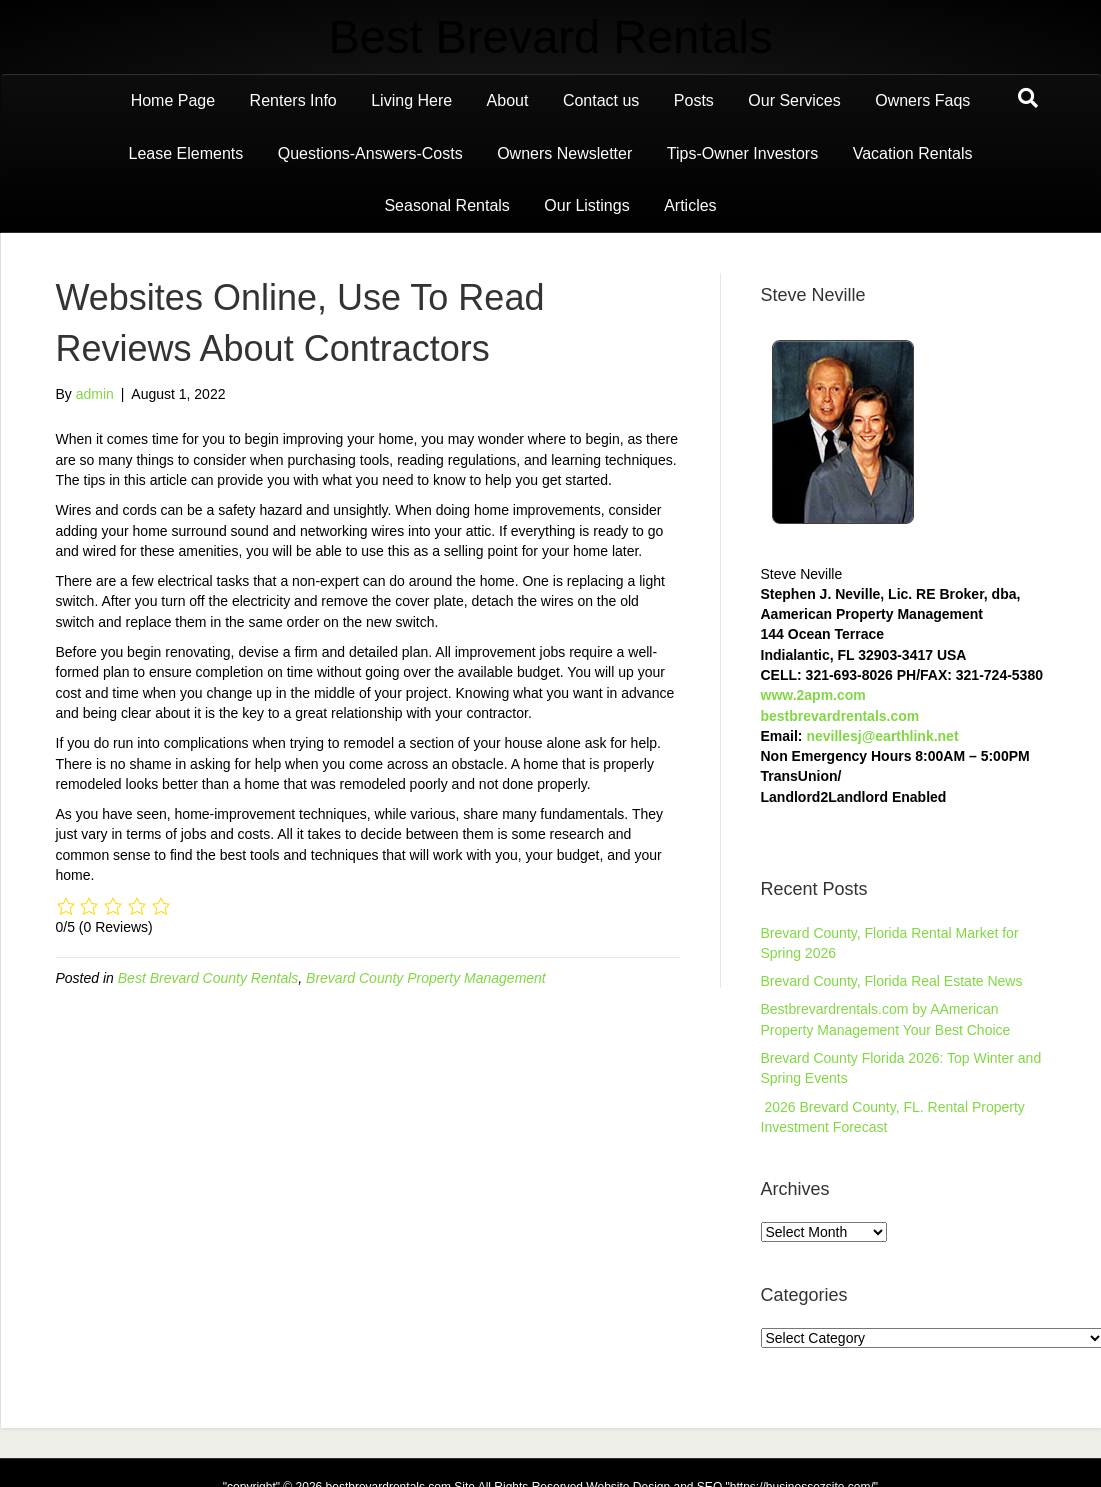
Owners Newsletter (564, 153)
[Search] (1028, 98)
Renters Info (293, 100)
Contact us (601, 100)
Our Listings (586, 205)
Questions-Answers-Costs (370, 153)
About (508, 100)
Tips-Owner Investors (742, 153)
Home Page (173, 100)
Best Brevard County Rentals (208, 978)
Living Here (411, 100)
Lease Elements (186, 153)
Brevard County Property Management (426, 978)
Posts (694, 100)
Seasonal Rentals (446, 205)
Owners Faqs (922, 100)
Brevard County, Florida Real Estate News (892, 981)
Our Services (794, 100)
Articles (690, 205)
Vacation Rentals (913, 153)
